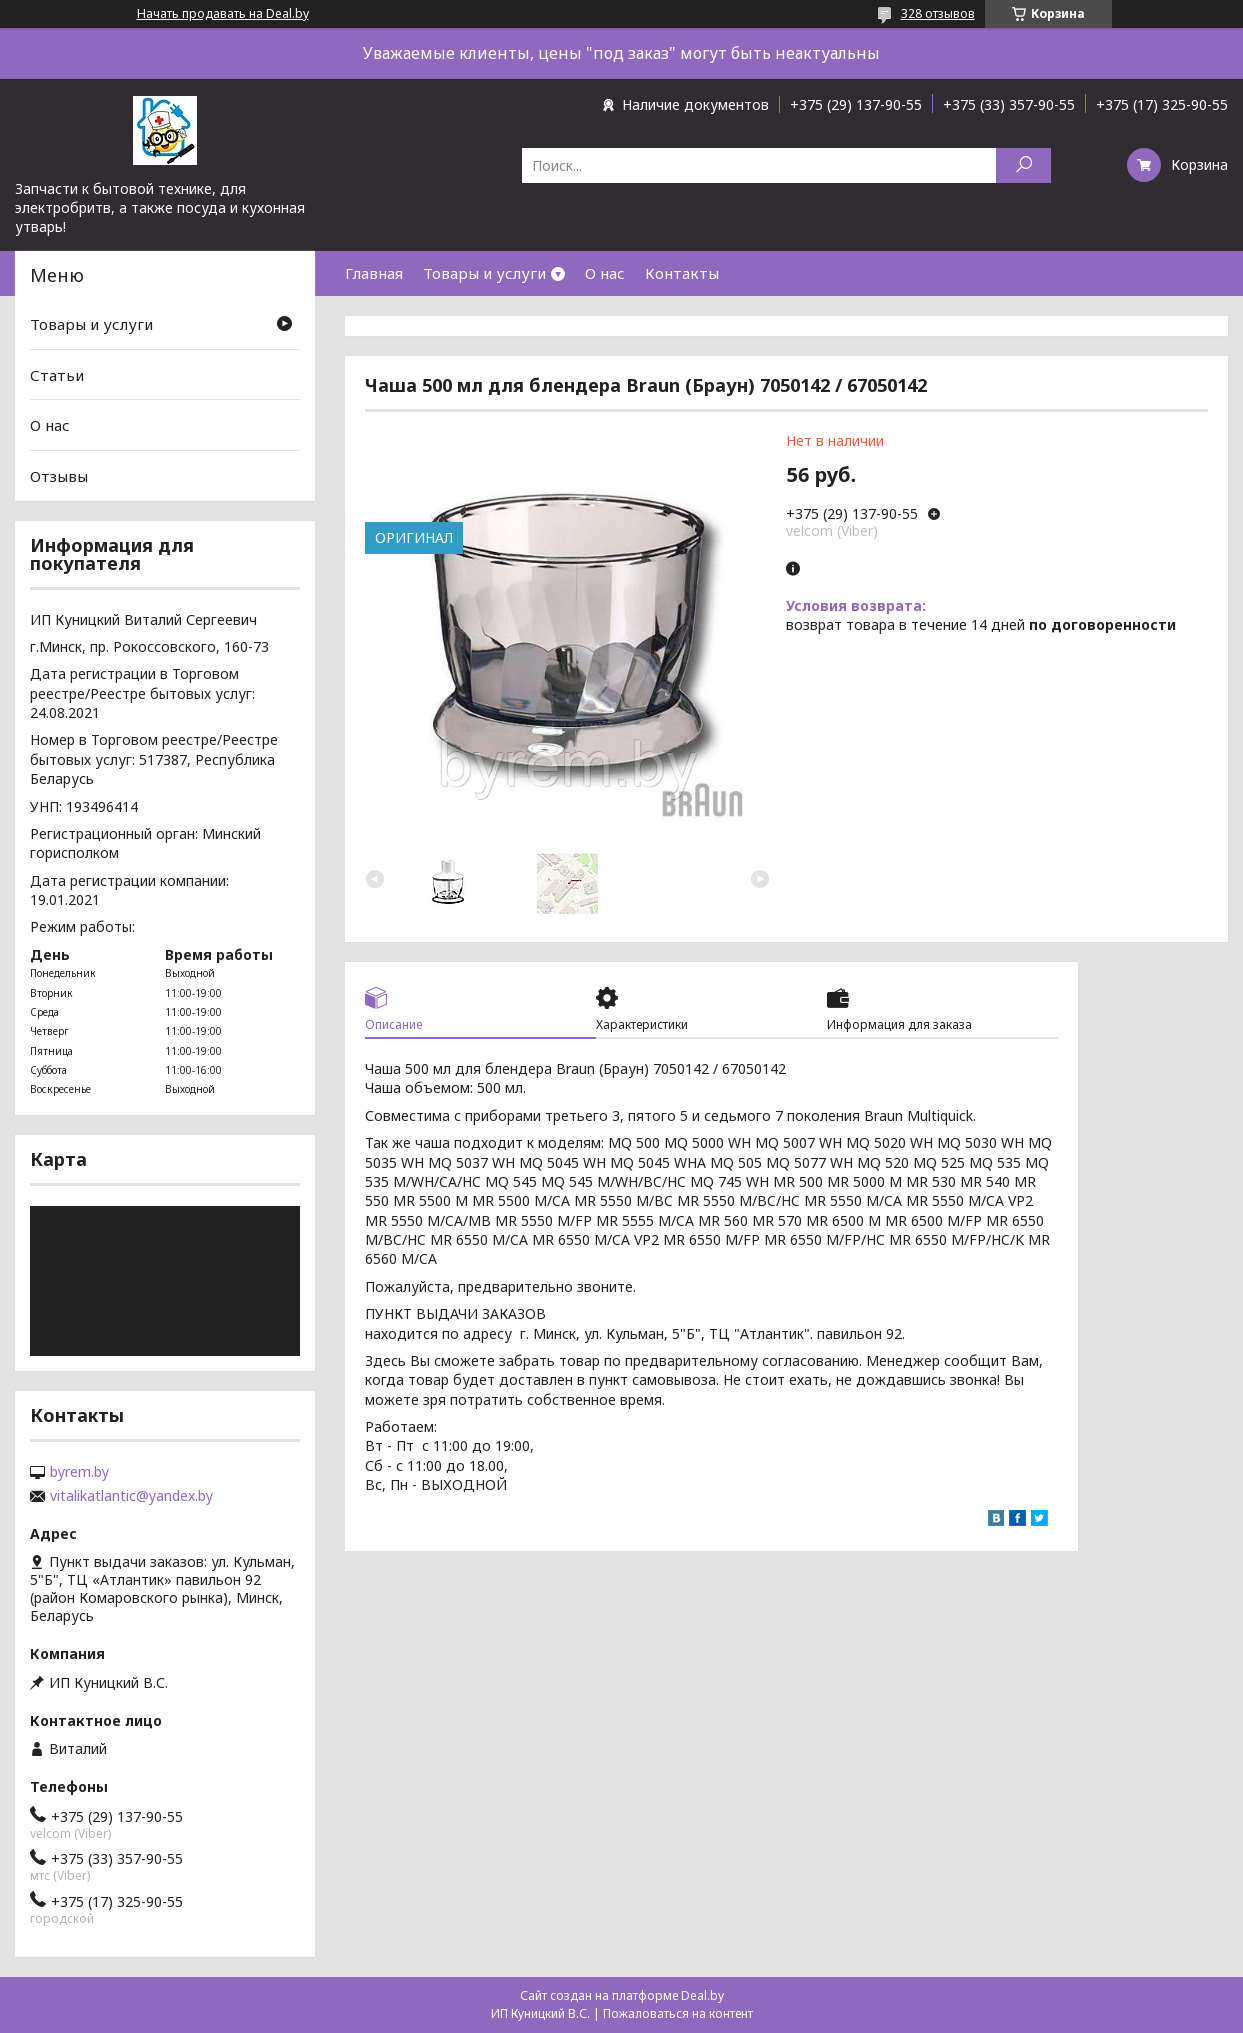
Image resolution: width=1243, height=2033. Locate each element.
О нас (605, 273)
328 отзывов (938, 13)
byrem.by (79, 1472)
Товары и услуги (484, 273)
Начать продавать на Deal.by (223, 14)
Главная (374, 273)
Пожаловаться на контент (678, 2013)
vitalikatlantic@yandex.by (131, 1496)
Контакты (682, 273)
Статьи (57, 375)
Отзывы (59, 476)
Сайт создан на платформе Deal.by (622, 1995)
